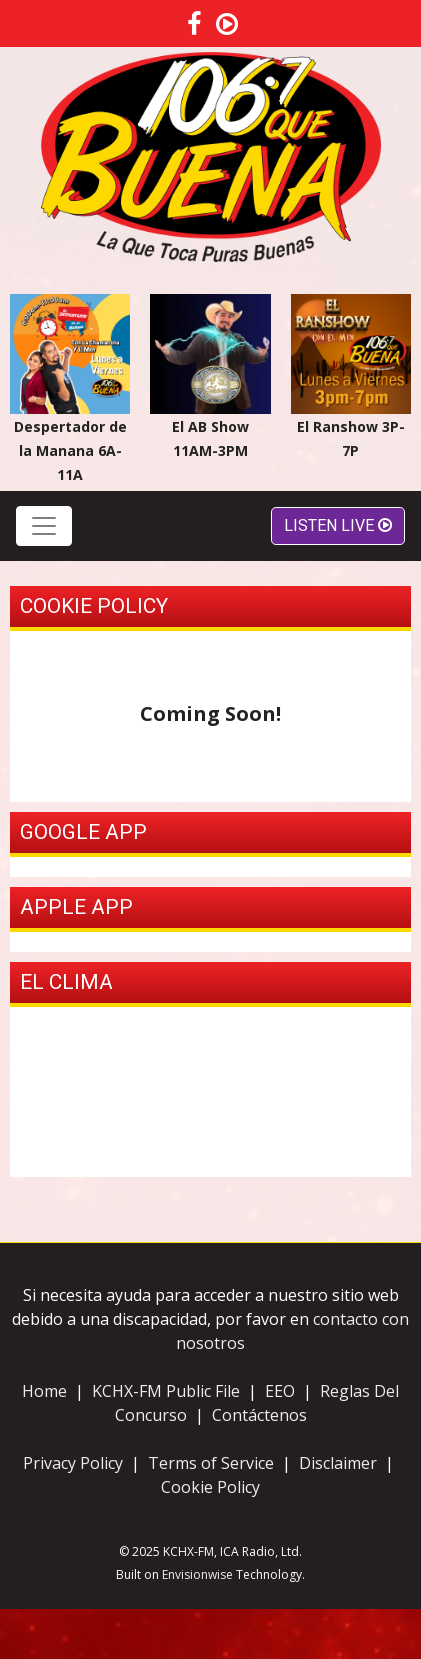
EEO (280, 1391)
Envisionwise (197, 1574)
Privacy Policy (73, 1463)
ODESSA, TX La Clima (210, 1092)
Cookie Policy (210, 1487)
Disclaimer (338, 1463)
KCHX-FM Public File (166, 1391)
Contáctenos (259, 1415)
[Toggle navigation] (44, 526)
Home (44, 1391)
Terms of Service (213, 1463)
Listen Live (338, 525)
